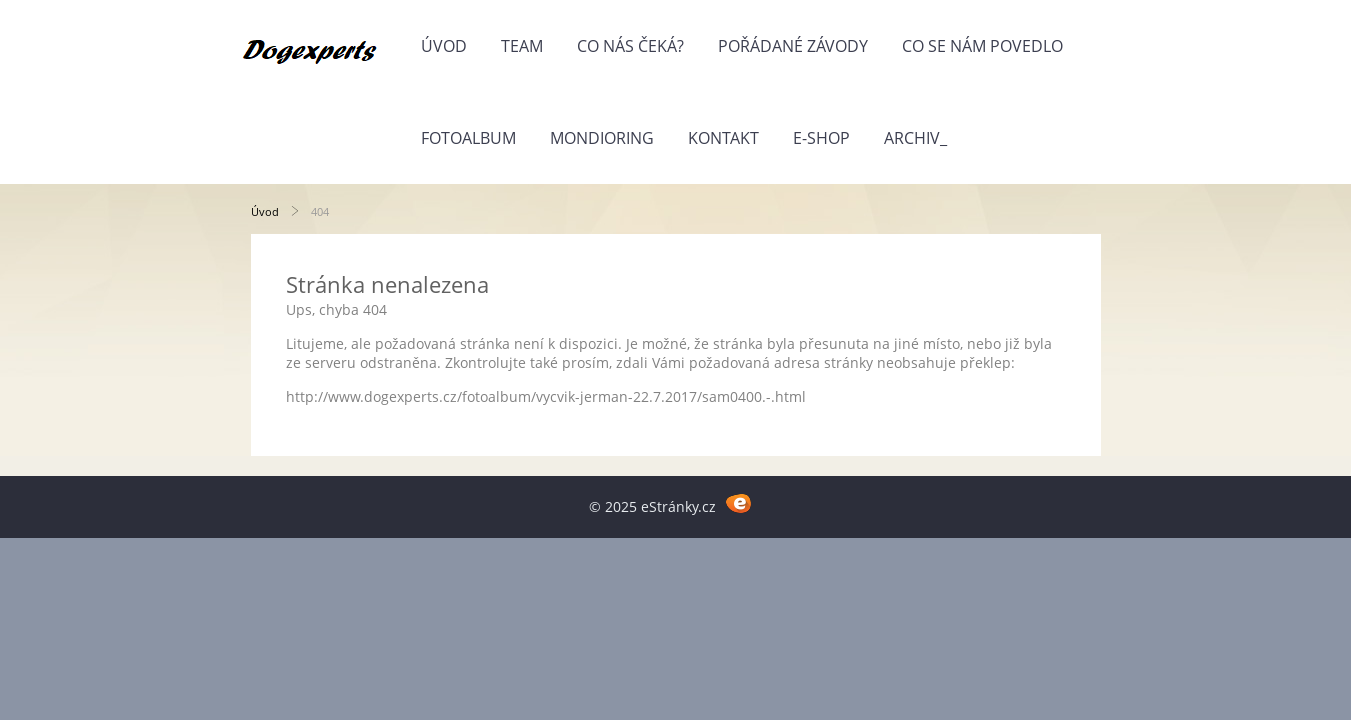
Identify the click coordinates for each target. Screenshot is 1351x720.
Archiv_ (915, 138)
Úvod (444, 46)
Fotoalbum (468, 138)
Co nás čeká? (630, 46)
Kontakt (723, 138)
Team (522, 46)
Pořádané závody (793, 46)
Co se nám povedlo (982, 46)
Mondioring (602, 138)
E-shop (821, 138)
